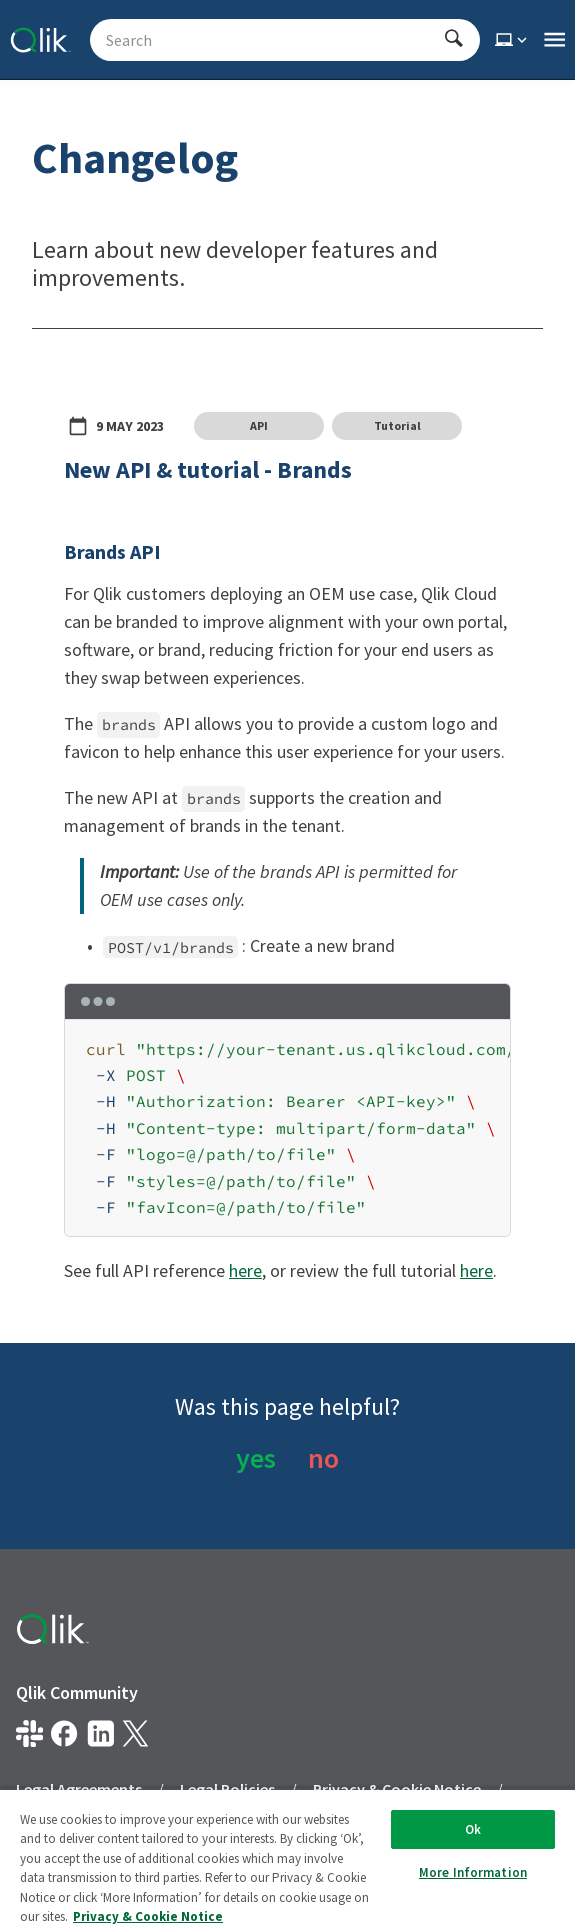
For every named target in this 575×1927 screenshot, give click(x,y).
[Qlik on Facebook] (64, 1733)
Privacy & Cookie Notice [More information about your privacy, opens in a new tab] (148, 1916)
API (259, 425)
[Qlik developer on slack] (29, 1733)
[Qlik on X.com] (135, 1733)
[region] (287, 1129)
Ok (473, 1829)
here (245, 1270)
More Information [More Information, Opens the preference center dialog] (473, 1872)
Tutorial (397, 425)
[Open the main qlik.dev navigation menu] (554, 40)
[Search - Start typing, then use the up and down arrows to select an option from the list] (273, 40)
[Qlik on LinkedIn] (100, 1733)
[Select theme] (513, 40)
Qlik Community (77, 1692)
